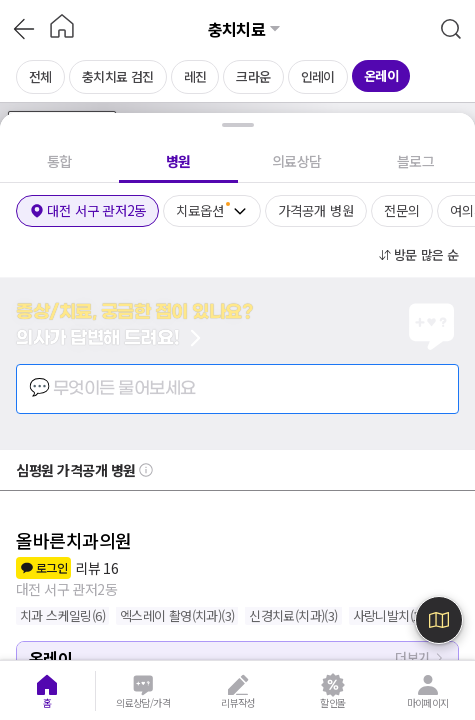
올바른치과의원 (74, 540)
